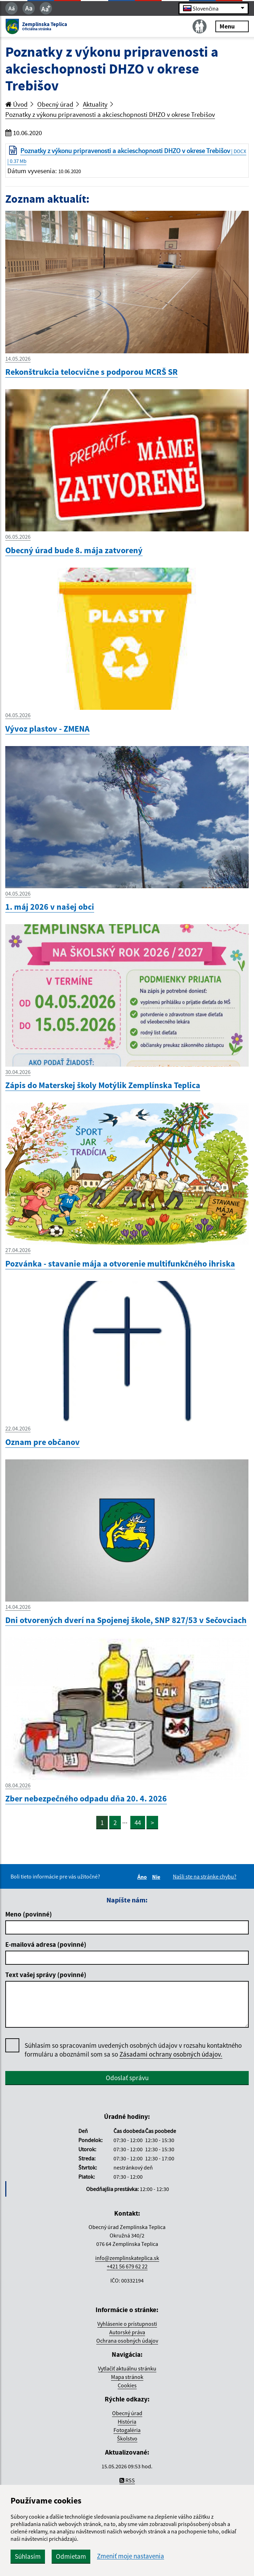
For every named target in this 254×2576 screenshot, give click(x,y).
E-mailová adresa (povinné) (45, 1944)
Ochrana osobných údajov (127, 2340)
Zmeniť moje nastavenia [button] (130, 2556)
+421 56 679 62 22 (127, 2266)
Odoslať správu (127, 2077)
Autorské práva (127, 2332)
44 (138, 1822)
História (127, 2421)
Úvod (16, 104)
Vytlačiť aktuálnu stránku (127, 2368)
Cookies (127, 2385)
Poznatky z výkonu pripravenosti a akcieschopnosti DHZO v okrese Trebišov (110, 114)
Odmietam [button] (71, 2556)
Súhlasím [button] (28, 2556)
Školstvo (127, 2438)
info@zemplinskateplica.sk (127, 2257)
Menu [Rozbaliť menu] (232, 26)
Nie (157, 1876)
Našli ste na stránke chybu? (204, 1876)
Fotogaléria (127, 2429)
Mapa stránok (127, 2376)
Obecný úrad (55, 104)
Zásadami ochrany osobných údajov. (170, 2054)
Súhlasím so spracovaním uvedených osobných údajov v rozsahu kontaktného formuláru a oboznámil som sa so (133, 2050)
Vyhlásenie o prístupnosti (127, 2323)
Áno (143, 1876)
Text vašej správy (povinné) (45, 1974)
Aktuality (95, 104)
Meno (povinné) (28, 1914)
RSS (127, 2480)
